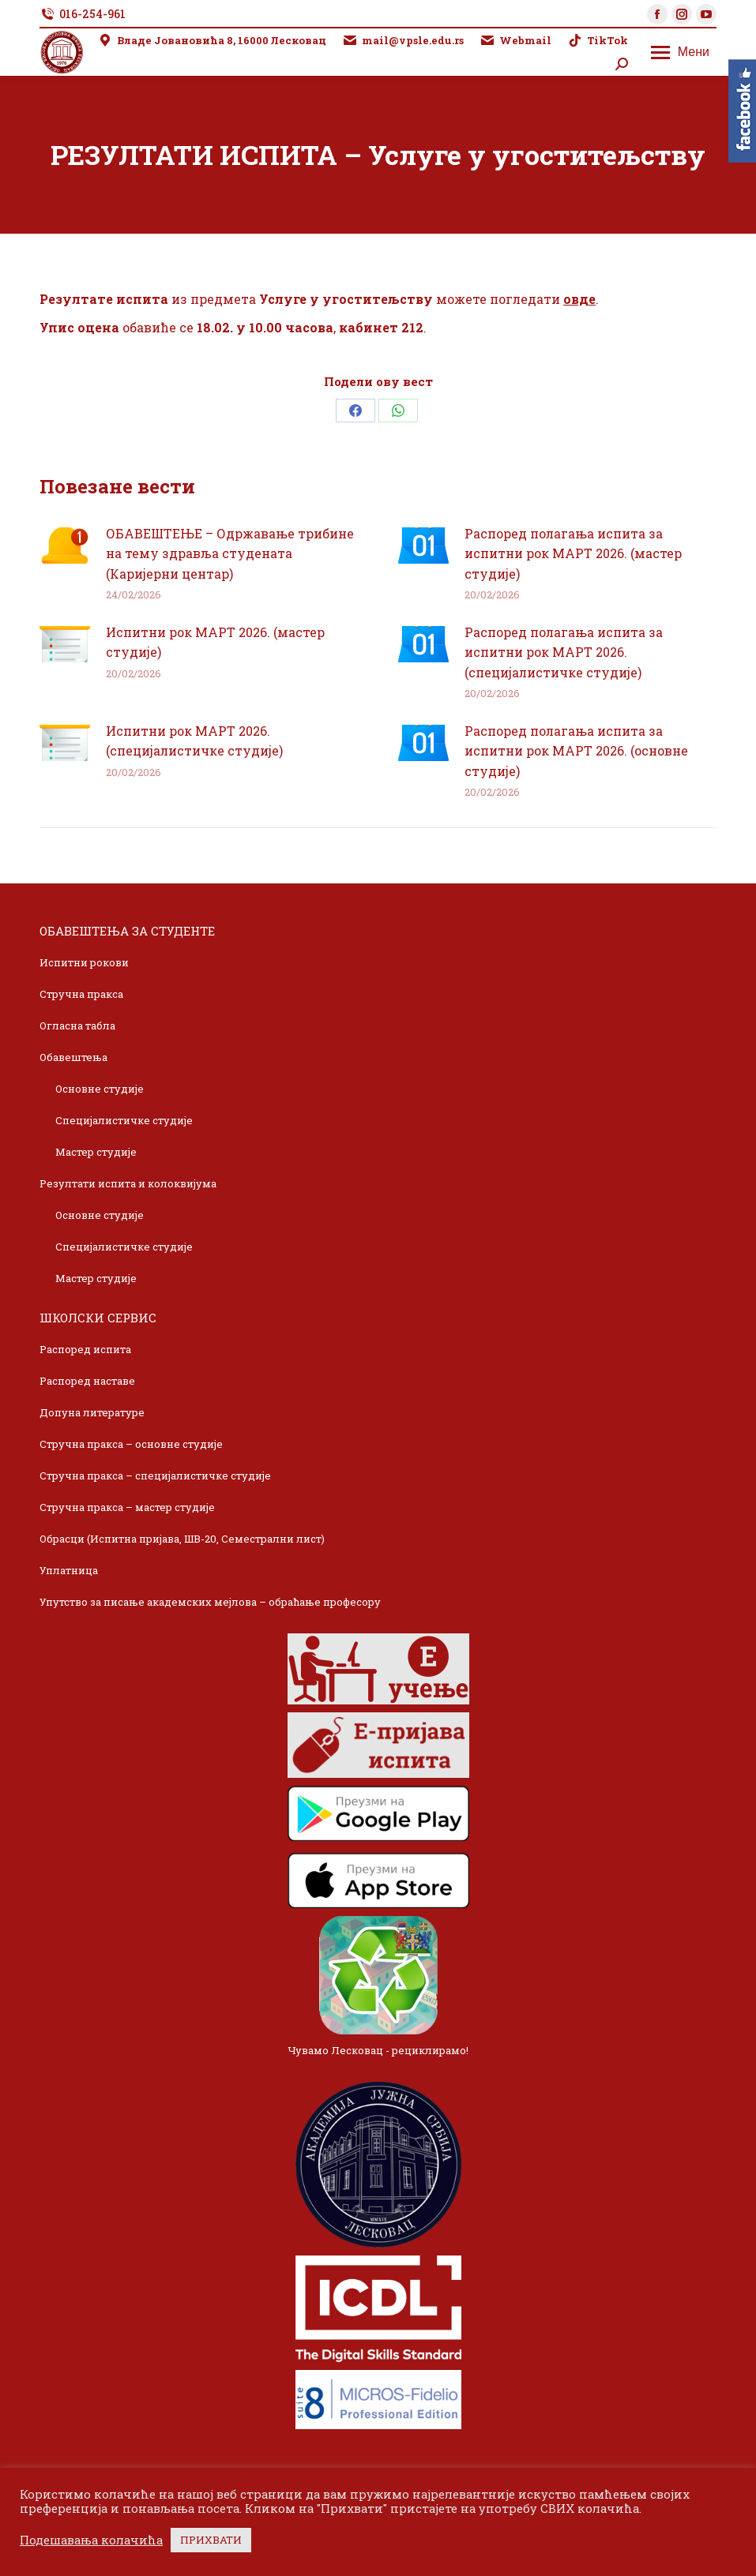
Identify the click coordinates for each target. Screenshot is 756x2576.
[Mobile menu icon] (680, 52)
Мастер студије (96, 1152)
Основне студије (99, 1089)
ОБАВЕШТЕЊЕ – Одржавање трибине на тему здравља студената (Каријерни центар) (230, 553)
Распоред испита (85, 1349)
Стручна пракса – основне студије (131, 1444)
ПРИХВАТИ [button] (211, 2540)
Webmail (515, 40)
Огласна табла (77, 1025)
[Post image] (64, 545)
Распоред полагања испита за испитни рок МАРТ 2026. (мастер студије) (573, 553)
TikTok (597, 40)
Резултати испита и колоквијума (127, 1183)
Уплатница (68, 1570)
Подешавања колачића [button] (91, 2540)
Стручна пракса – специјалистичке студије (155, 1475)
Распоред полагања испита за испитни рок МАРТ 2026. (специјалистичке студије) (564, 652)
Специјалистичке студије (124, 1120)
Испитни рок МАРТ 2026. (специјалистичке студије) (194, 740)
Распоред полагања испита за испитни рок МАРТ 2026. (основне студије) (576, 750)
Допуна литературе (92, 1412)
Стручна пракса (81, 994)
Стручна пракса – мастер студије (127, 1507)
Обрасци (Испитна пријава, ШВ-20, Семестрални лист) (182, 1539)
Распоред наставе (87, 1381)
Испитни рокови (84, 962)
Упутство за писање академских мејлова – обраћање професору (210, 1602)
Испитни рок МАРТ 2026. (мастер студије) (215, 642)
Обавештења (73, 1057)
